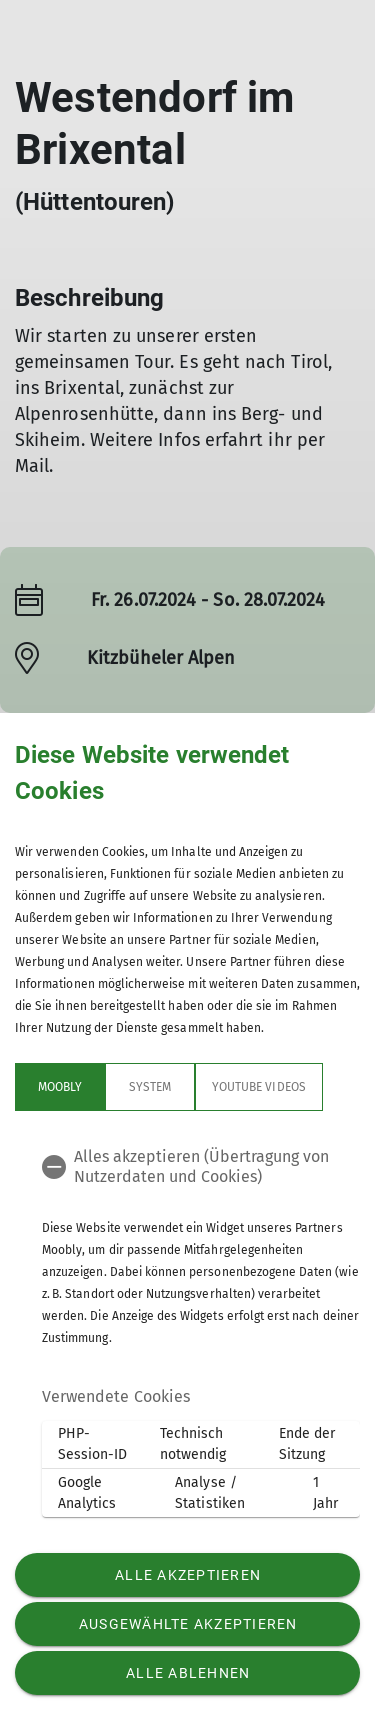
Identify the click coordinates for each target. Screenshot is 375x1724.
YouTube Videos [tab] (259, 1087)
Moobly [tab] (60, 1087)
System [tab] (150, 1087)
